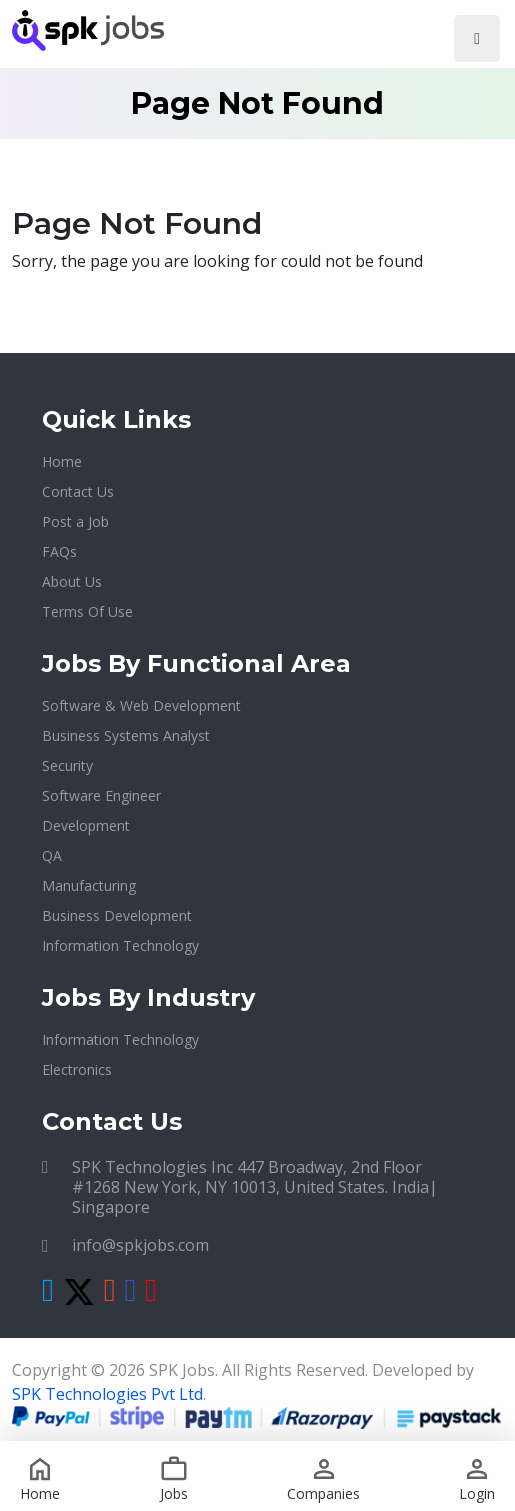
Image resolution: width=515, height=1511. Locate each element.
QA (52, 855)
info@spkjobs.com (140, 1245)
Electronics (77, 1069)
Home (62, 461)
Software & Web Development (141, 705)
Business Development (117, 915)
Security (67, 765)
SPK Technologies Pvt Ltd (107, 1394)
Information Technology (120, 945)
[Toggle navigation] (477, 38)
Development (86, 825)
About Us (72, 581)
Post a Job (75, 521)
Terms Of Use (87, 611)
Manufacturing (89, 885)
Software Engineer (101, 795)
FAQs (59, 551)
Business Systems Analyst (126, 735)
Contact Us (78, 491)
